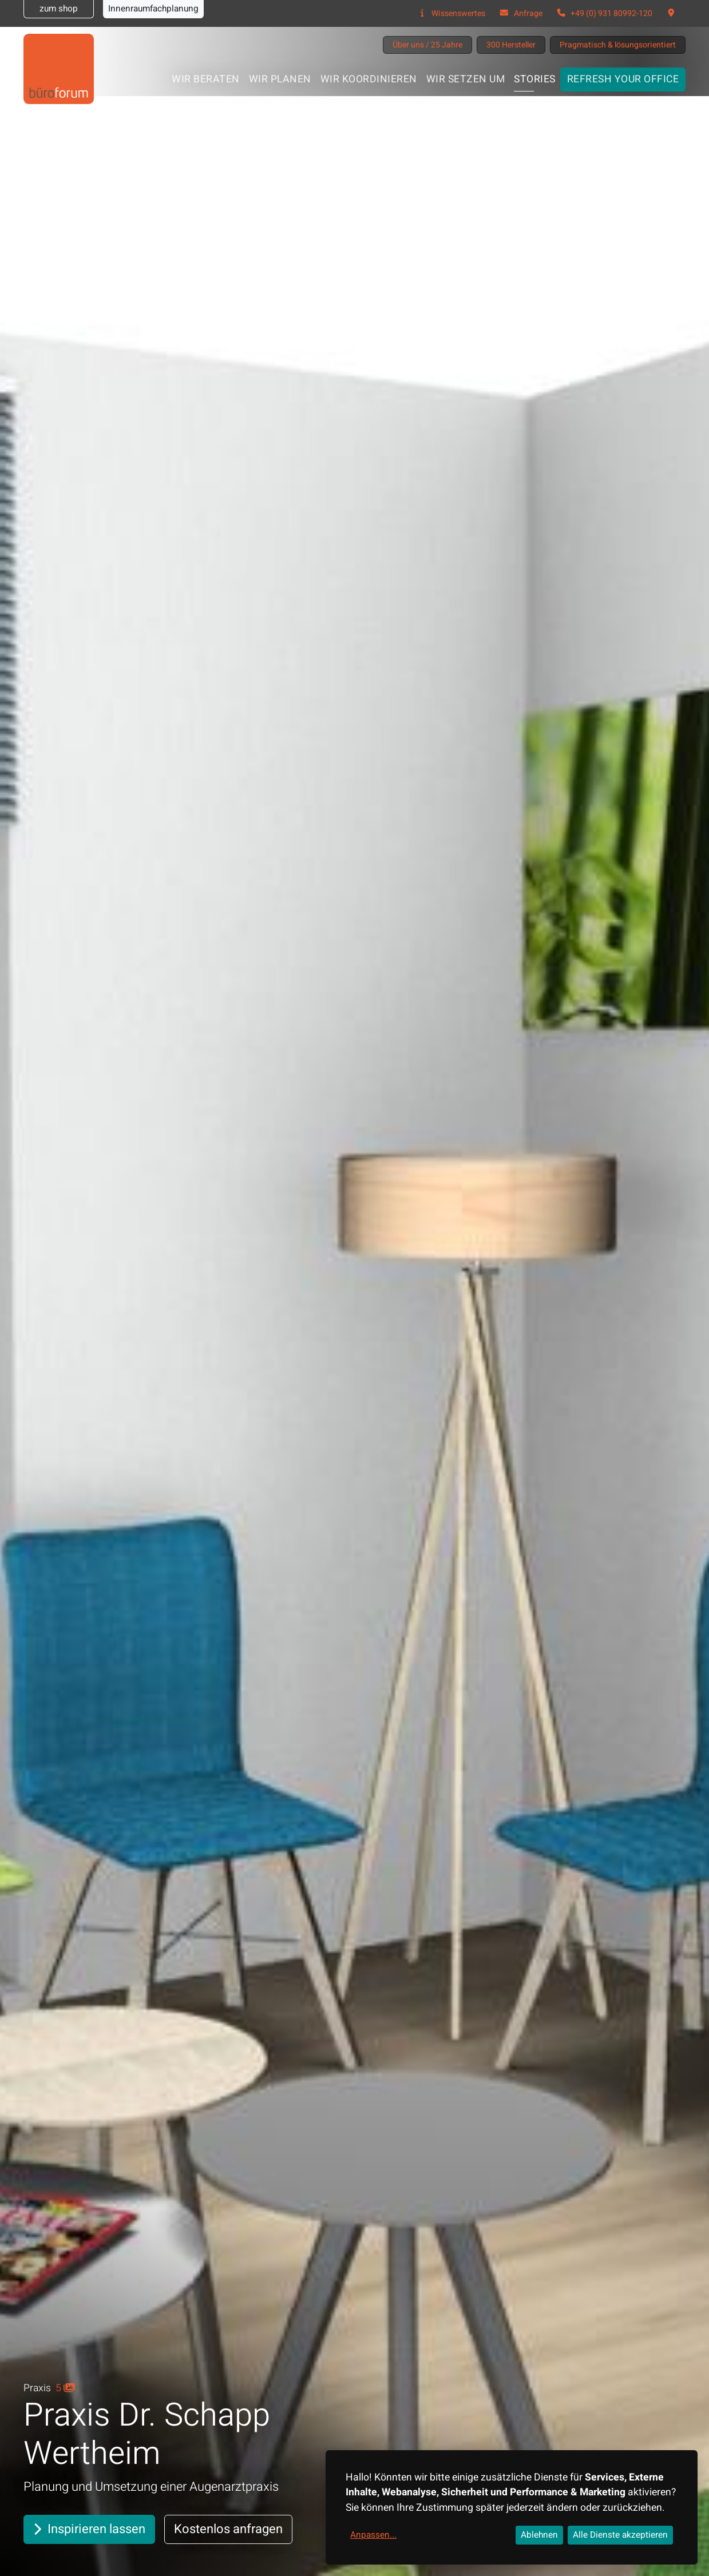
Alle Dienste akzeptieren (620, 2535)
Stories (535, 79)
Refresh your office (623, 79)
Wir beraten (206, 79)
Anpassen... (373, 2535)
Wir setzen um (465, 79)
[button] (671, 13)
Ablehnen (539, 2535)
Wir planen (280, 79)
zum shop (58, 8)
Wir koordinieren (368, 79)
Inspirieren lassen (89, 2529)
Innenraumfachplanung (153, 8)
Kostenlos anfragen (228, 2529)
